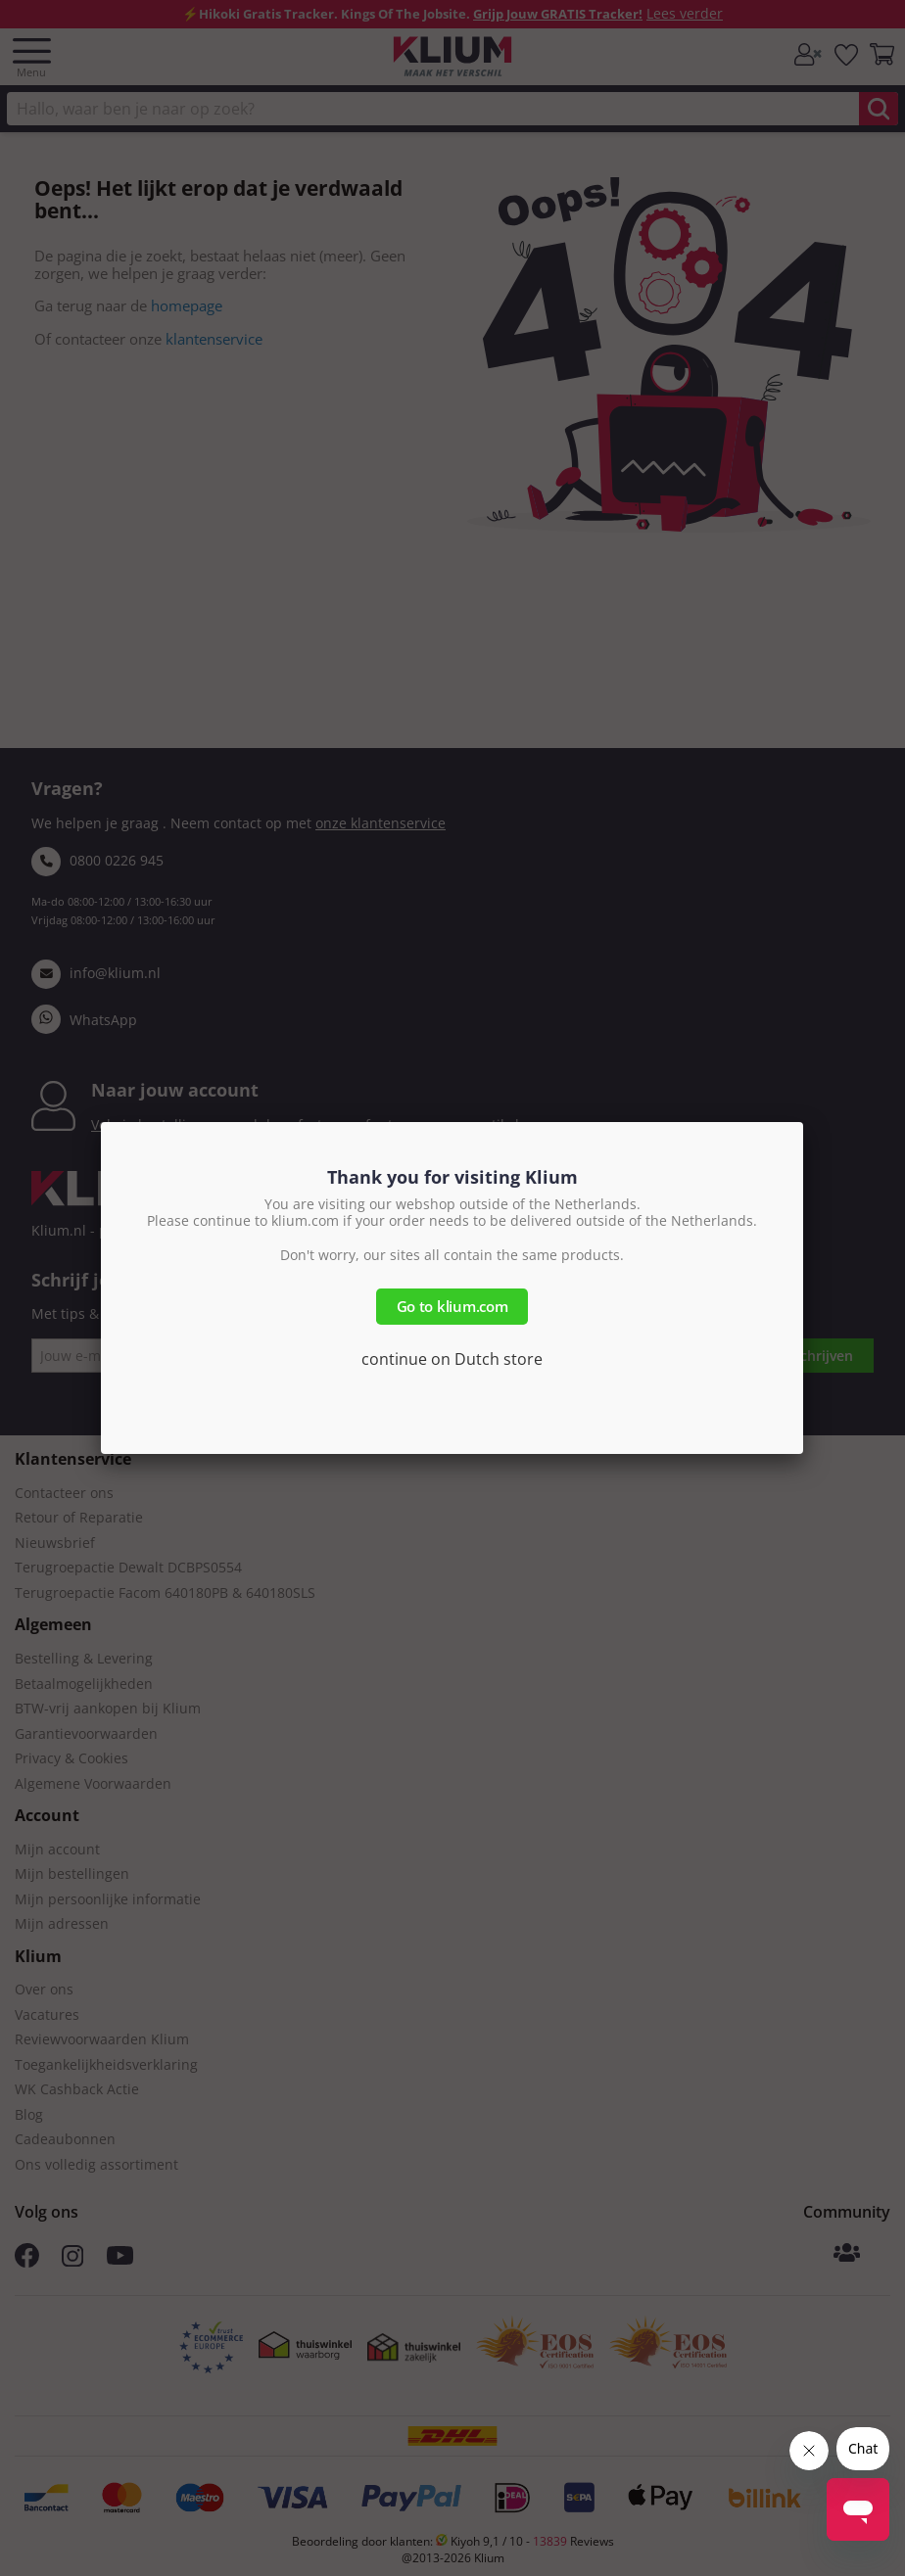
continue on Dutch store (452, 1359)
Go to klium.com (452, 1306)
